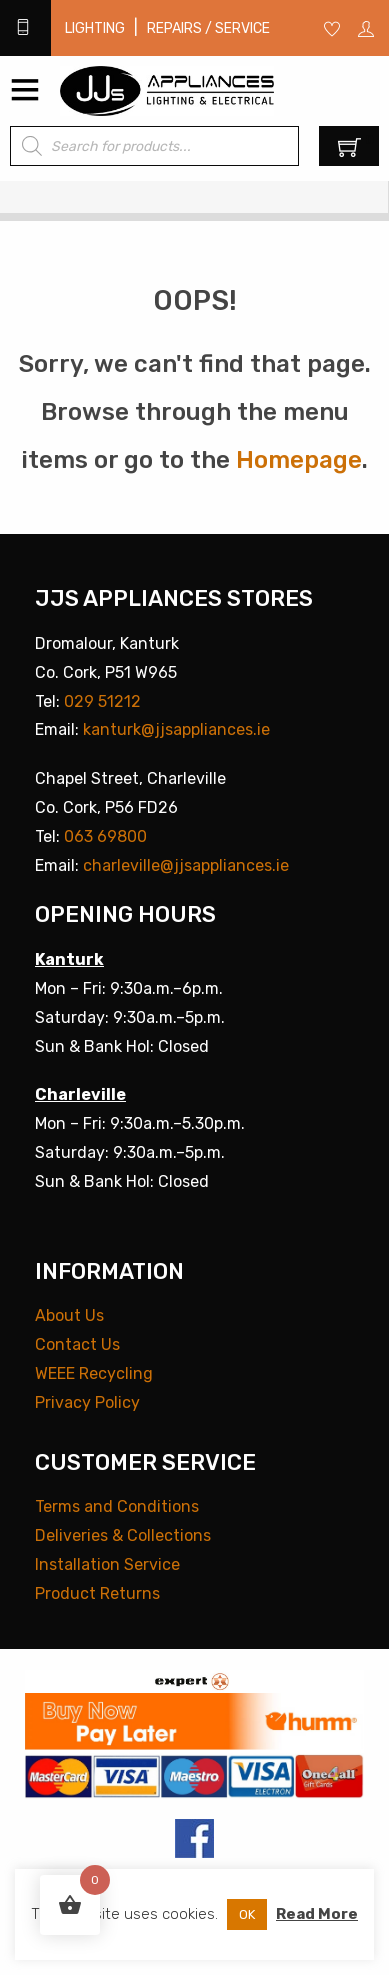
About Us (69, 1315)
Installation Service (107, 1564)
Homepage (299, 460)
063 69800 (105, 836)
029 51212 (102, 701)
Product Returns (97, 1593)
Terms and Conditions (117, 1506)
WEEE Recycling (94, 1373)
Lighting (95, 28)
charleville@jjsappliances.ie (186, 865)
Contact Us (77, 1344)
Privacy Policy (87, 1402)
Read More (317, 1914)
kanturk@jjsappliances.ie (176, 729)
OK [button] (247, 1914)
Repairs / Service (208, 28)
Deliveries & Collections (123, 1535)
